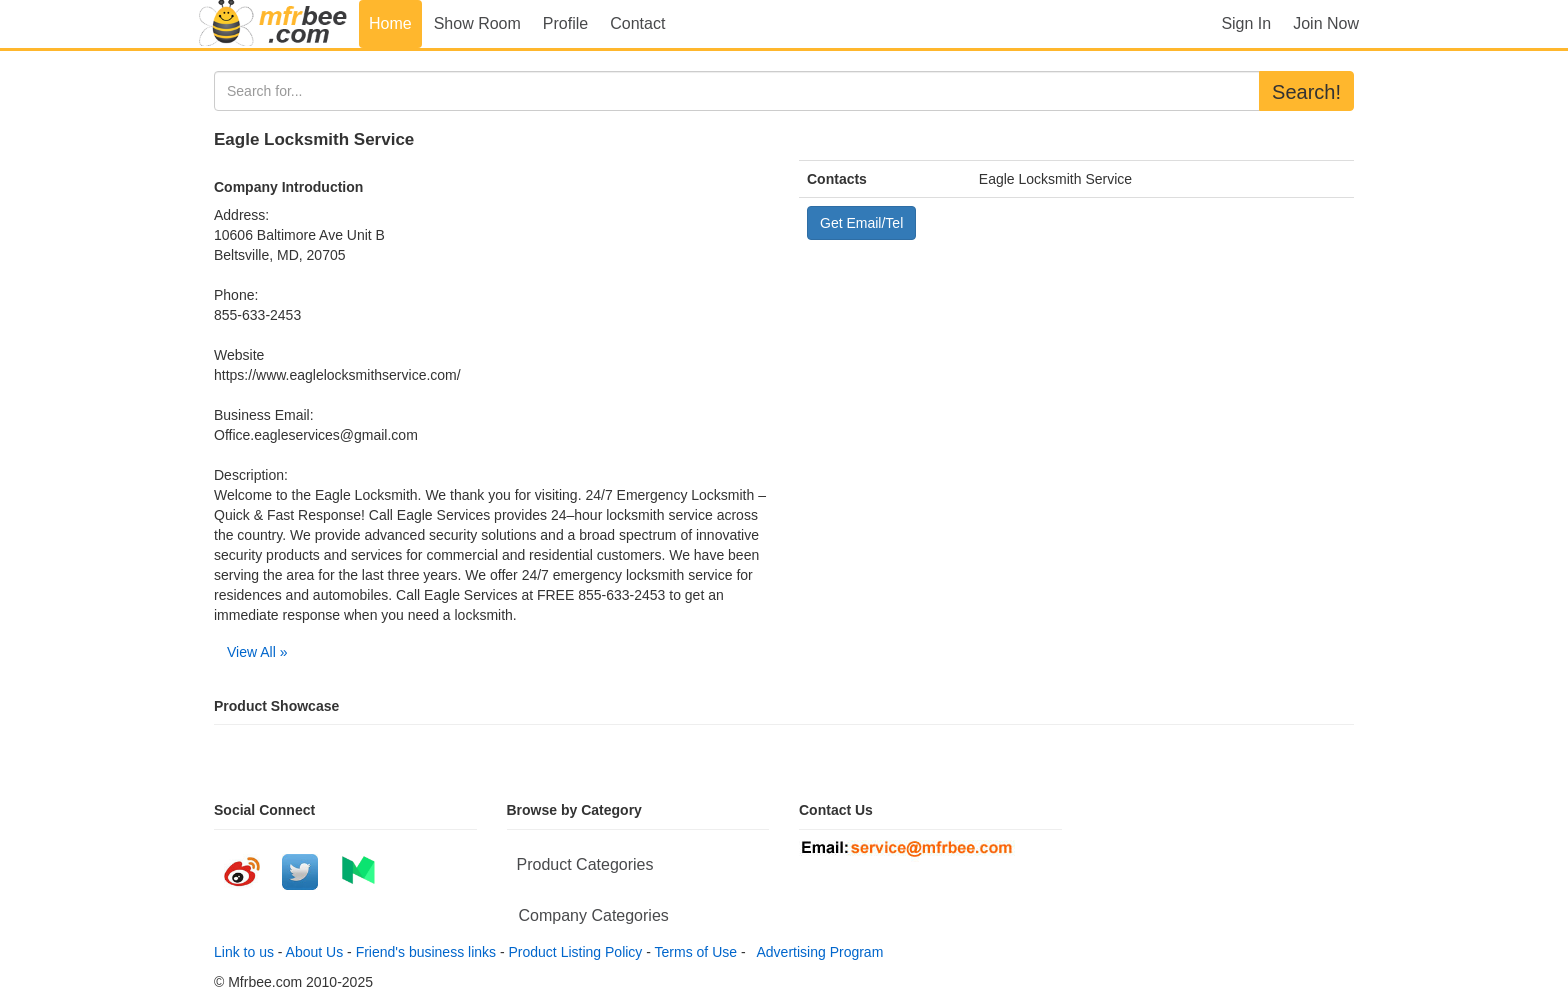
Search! (1306, 92)
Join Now (1326, 23)
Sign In (1246, 23)
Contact (637, 23)
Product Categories (585, 864)
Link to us (244, 952)
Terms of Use (696, 952)
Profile (565, 23)
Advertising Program (816, 952)
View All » (257, 652)
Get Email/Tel (861, 223)
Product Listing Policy (576, 952)
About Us (315, 952)
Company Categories (594, 915)
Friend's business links (426, 952)
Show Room (477, 23)
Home (390, 23)
